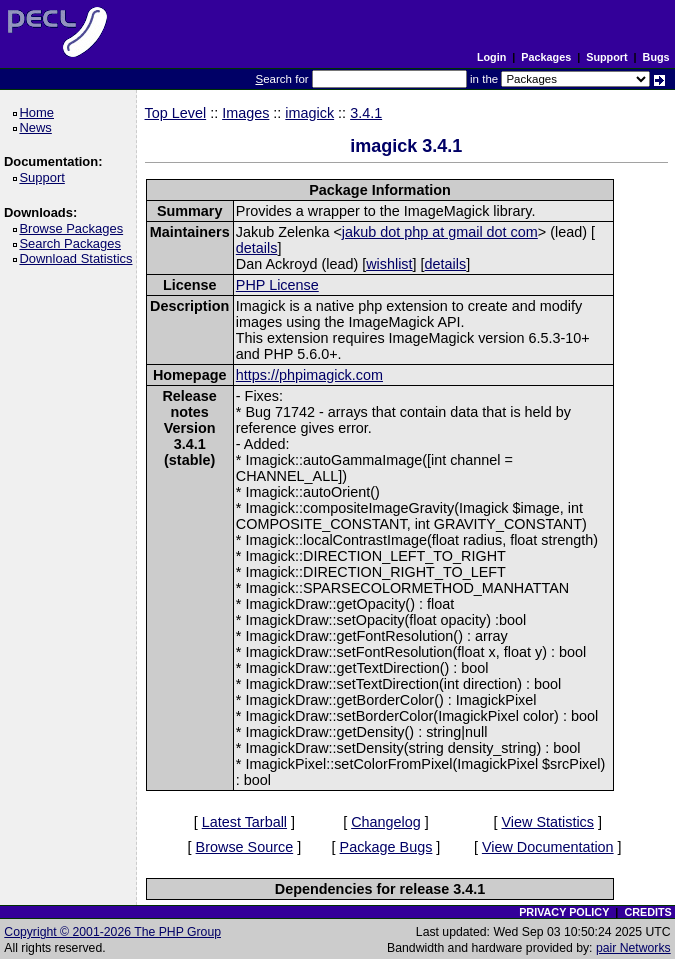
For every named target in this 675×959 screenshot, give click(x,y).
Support (606, 57)
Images (245, 113)
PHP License (277, 285)
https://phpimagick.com (309, 375)
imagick (309, 113)
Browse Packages (74, 228)
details (257, 248)
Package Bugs (386, 847)
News (38, 127)
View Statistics (547, 822)
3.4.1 (366, 113)
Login (491, 57)
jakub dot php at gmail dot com (440, 232)
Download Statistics (79, 258)
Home (39, 112)
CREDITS (647, 912)
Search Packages (73, 243)
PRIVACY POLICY (564, 912)
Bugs (656, 57)
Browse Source (245, 847)
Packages (546, 57)
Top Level (176, 113)
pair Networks (633, 948)
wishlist (389, 264)
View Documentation (548, 847)
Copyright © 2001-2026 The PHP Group (112, 932)
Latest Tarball (244, 822)
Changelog (386, 822)
